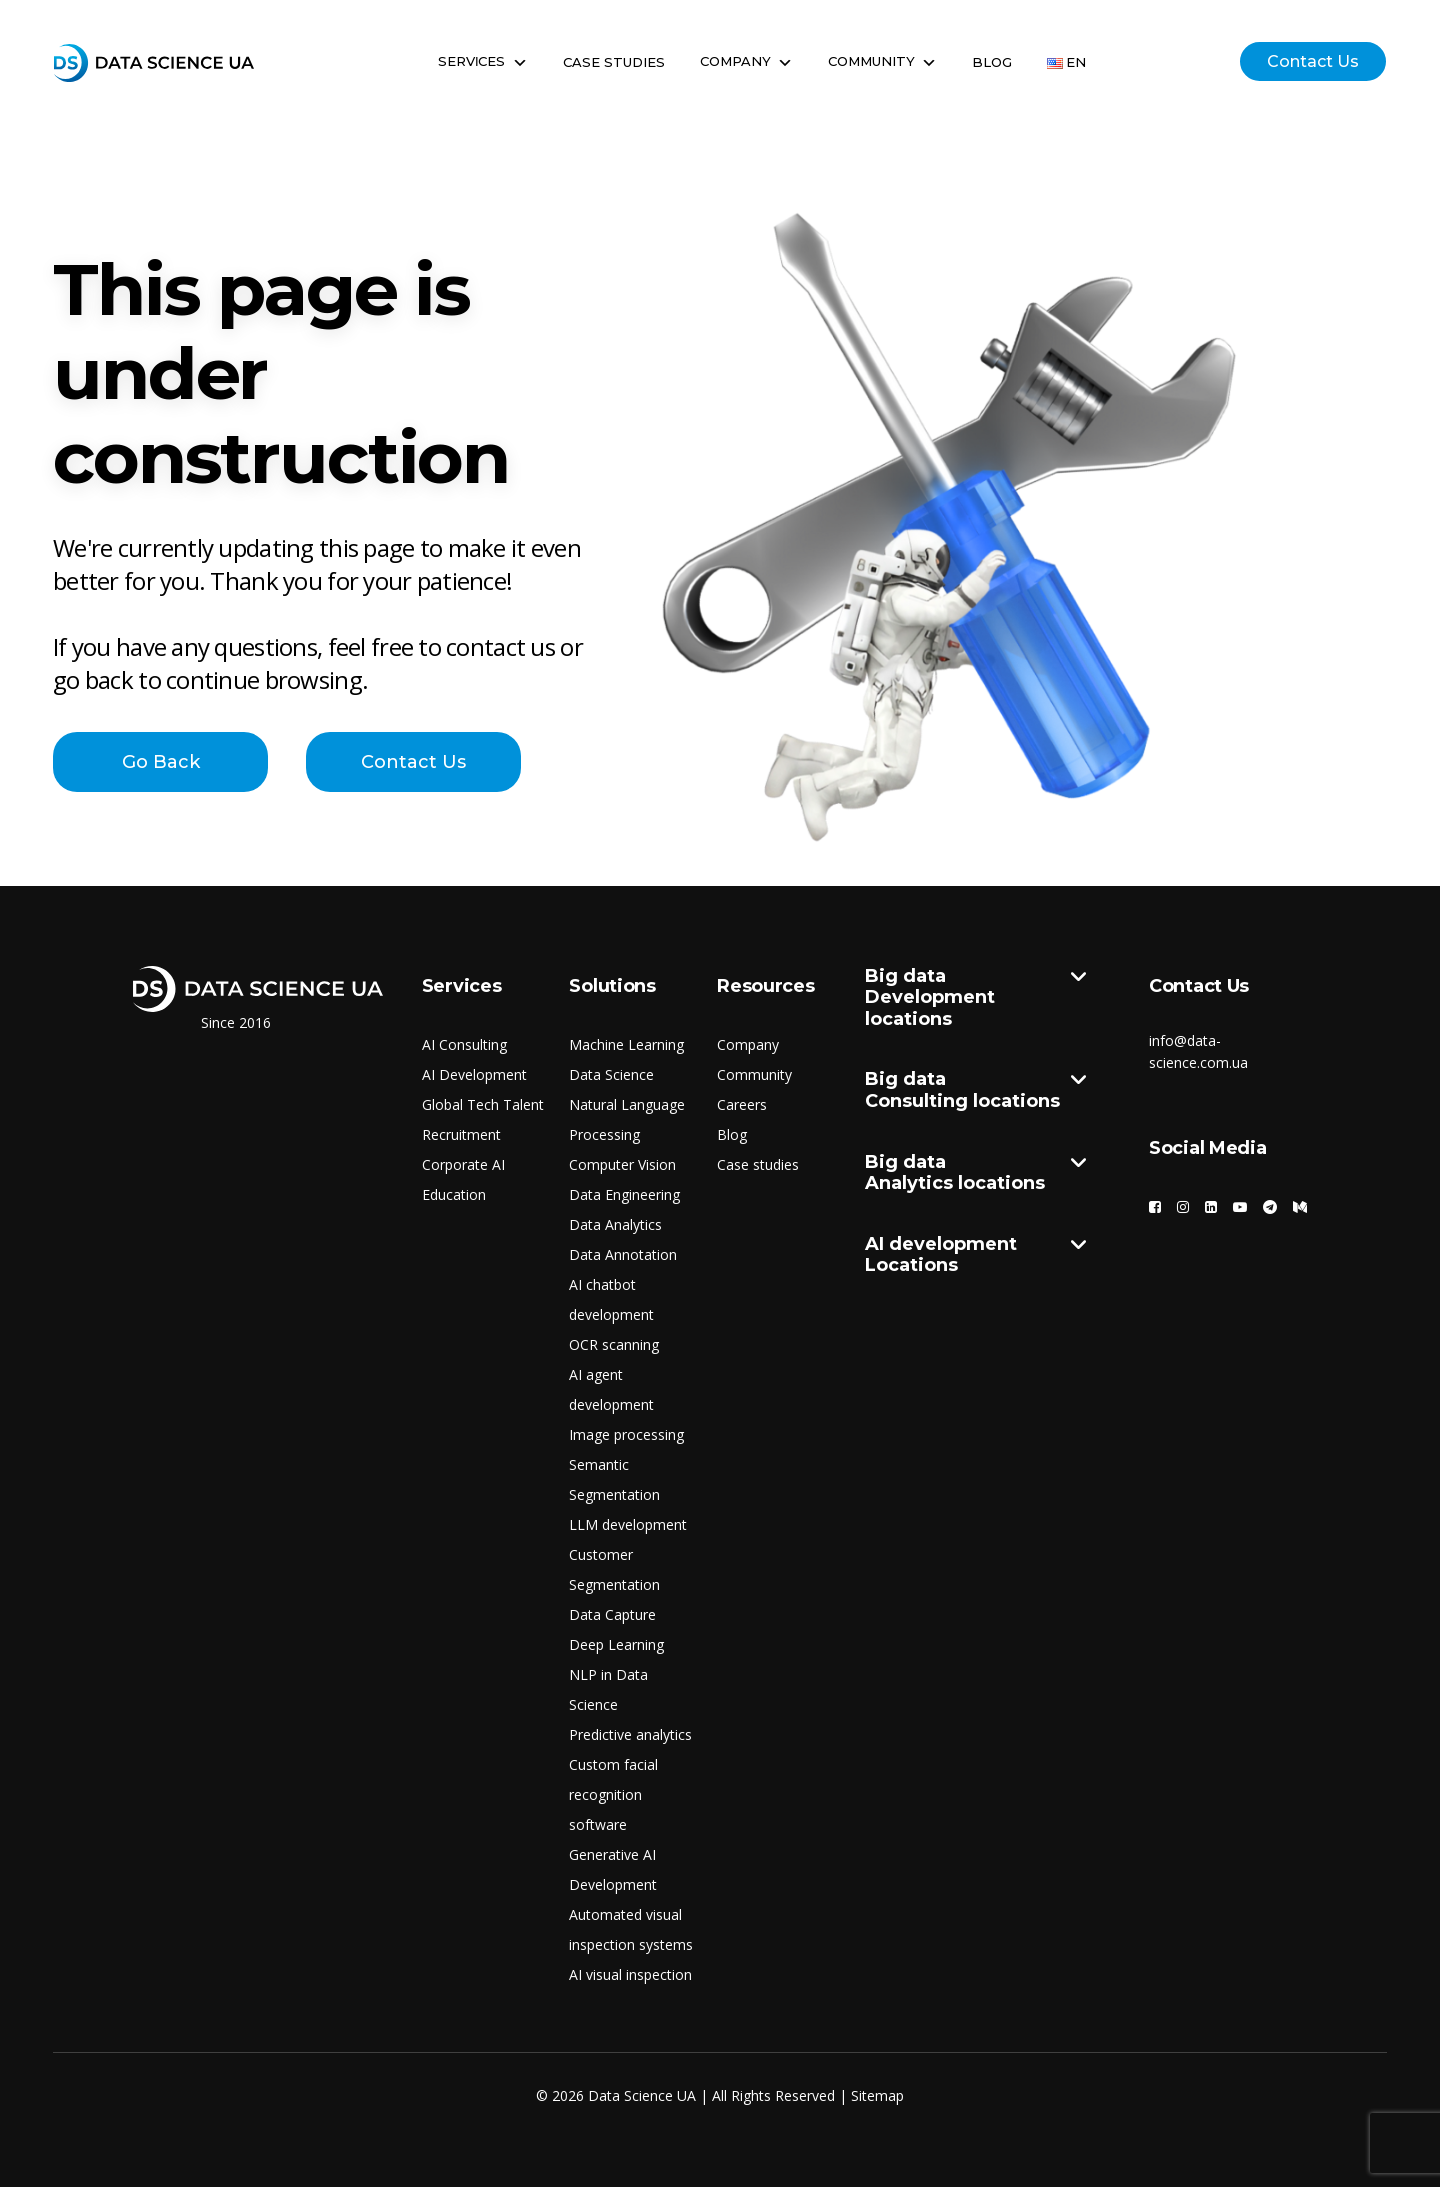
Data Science (611, 1074)
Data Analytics (615, 1224)
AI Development (474, 1074)
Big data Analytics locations (975, 1173)
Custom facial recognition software (613, 1794)
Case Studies (614, 62)
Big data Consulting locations (975, 1090)
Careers (742, 1104)
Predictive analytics (630, 1734)
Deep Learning (616, 1644)
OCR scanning (614, 1344)
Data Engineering (624, 1194)
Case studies (758, 1164)
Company (746, 61)
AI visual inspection (630, 1974)
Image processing (626, 1434)
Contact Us (1313, 61)
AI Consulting (464, 1044)
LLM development (628, 1524)
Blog (992, 62)
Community (882, 61)
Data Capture (612, 1614)
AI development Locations (975, 1255)
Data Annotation (623, 1254)
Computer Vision (622, 1164)
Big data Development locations (975, 998)
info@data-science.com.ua (1198, 1051)
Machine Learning (626, 1044)
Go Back (161, 762)
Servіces (483, 61)
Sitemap (877, 2095)
